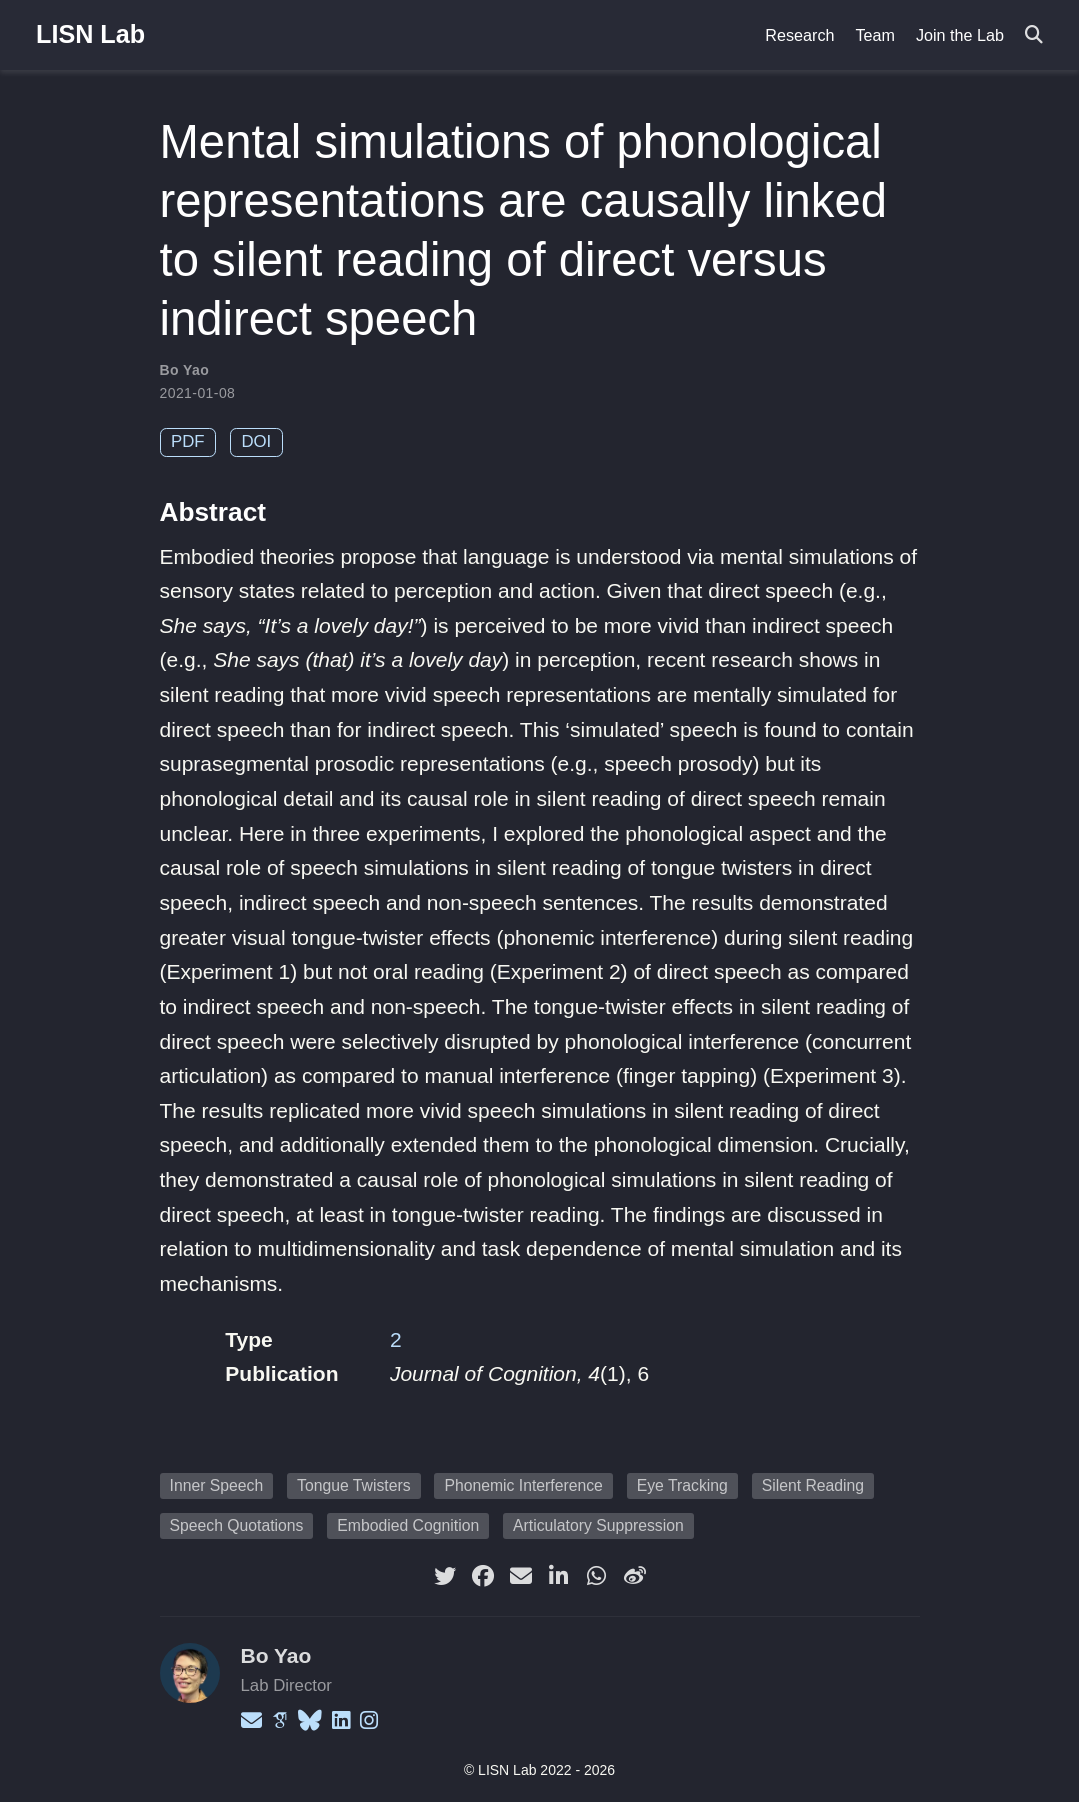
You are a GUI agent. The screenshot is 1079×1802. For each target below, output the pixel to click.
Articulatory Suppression (598, 1525)
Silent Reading (813, 1485)
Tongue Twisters (354, 1485)
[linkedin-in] (559, 1576)
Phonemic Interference (523, 1485)
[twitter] (445, 1576)
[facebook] (483, 1576)
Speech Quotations (237, 1525)
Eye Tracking (682, 1485)
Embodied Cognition (408, 1525)
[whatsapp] (597, 1576)
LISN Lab (90, 34)
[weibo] (635, 1576)
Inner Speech (217, 1485)
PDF (188, 441)
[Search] (1034, 35)
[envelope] (521, 1576)
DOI (256, 441)
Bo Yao (185, 370)
